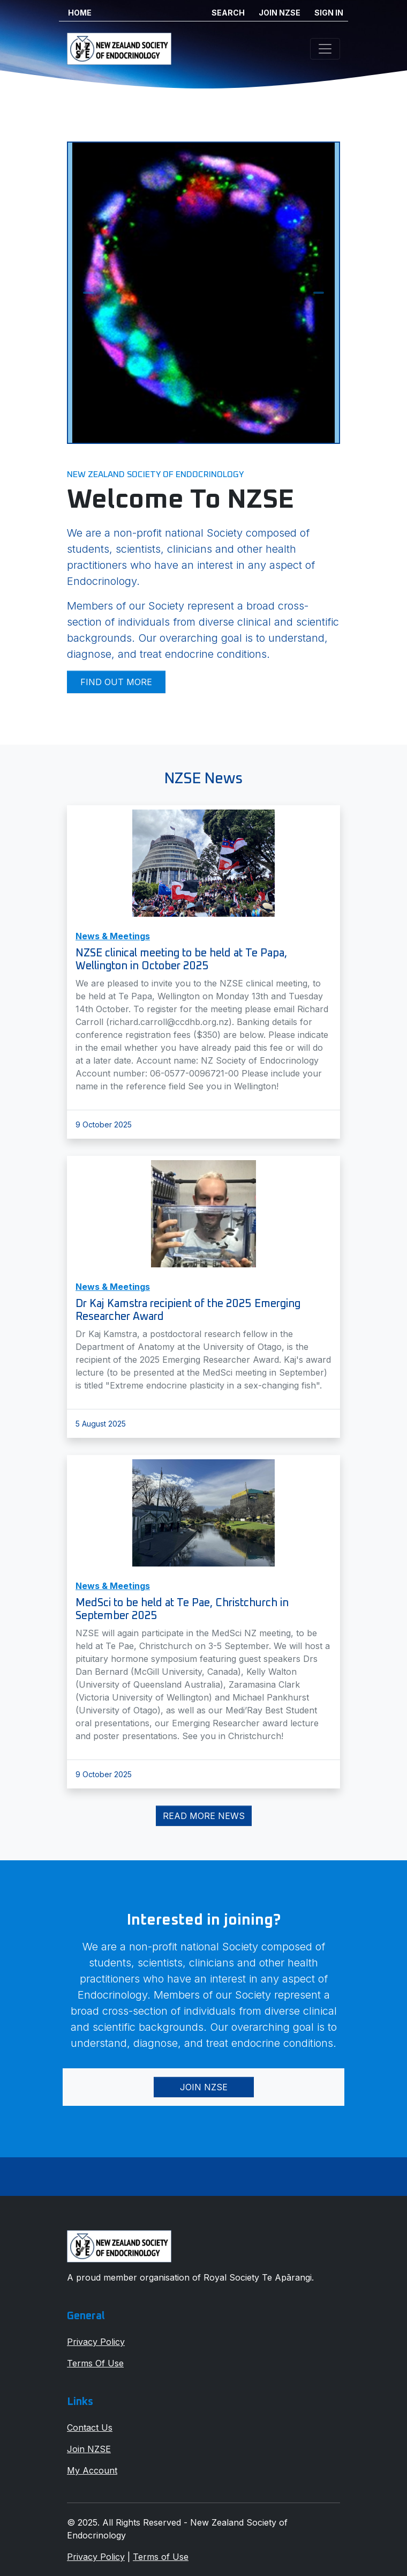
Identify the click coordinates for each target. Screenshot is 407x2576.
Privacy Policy (96, 2341)
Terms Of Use (95, 2363)
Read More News (204, 1815)
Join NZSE (204, 2087)
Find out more (116, 682)
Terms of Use (161, 2556)
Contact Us (89, 2427)
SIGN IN (328, 12)
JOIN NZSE (279, 12)
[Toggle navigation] (325, 49)
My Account (92, 2470)
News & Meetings (113, 936)
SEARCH (228, 12)
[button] (88, 293)
